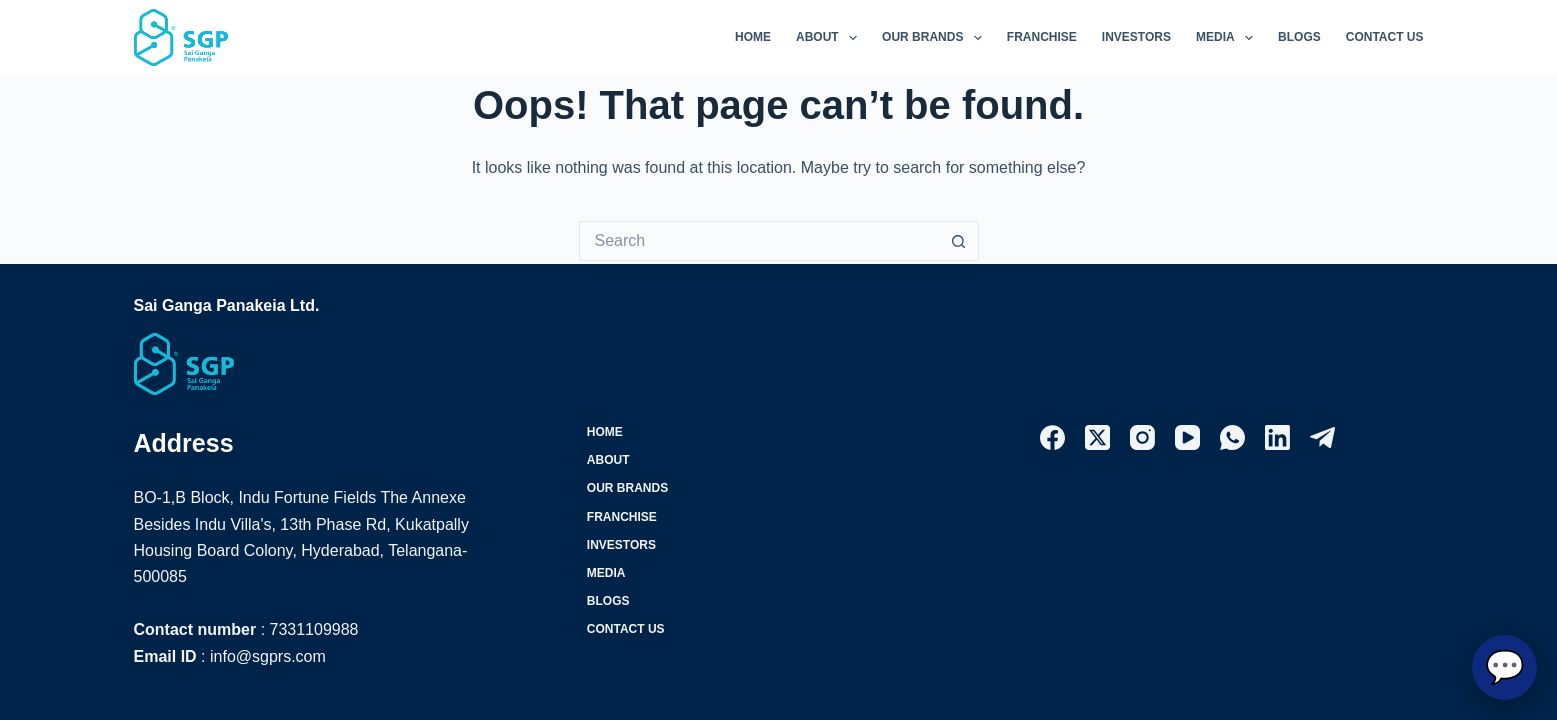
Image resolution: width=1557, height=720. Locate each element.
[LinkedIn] (1277, 437)
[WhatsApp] (1232, 437)
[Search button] (959, 241)
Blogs (1299, 37)
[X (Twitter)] (1097, 437)
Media (1228, 38)
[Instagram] (1142, 437)
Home (753, 37)
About (830, 38)
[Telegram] (1322, 437)
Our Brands (936, 38)
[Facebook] (1052, 437)
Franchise (1042, 37)
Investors (1136, 37)
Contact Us (1385, 37)
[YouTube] (1187, 437)
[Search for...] (759, 241)
